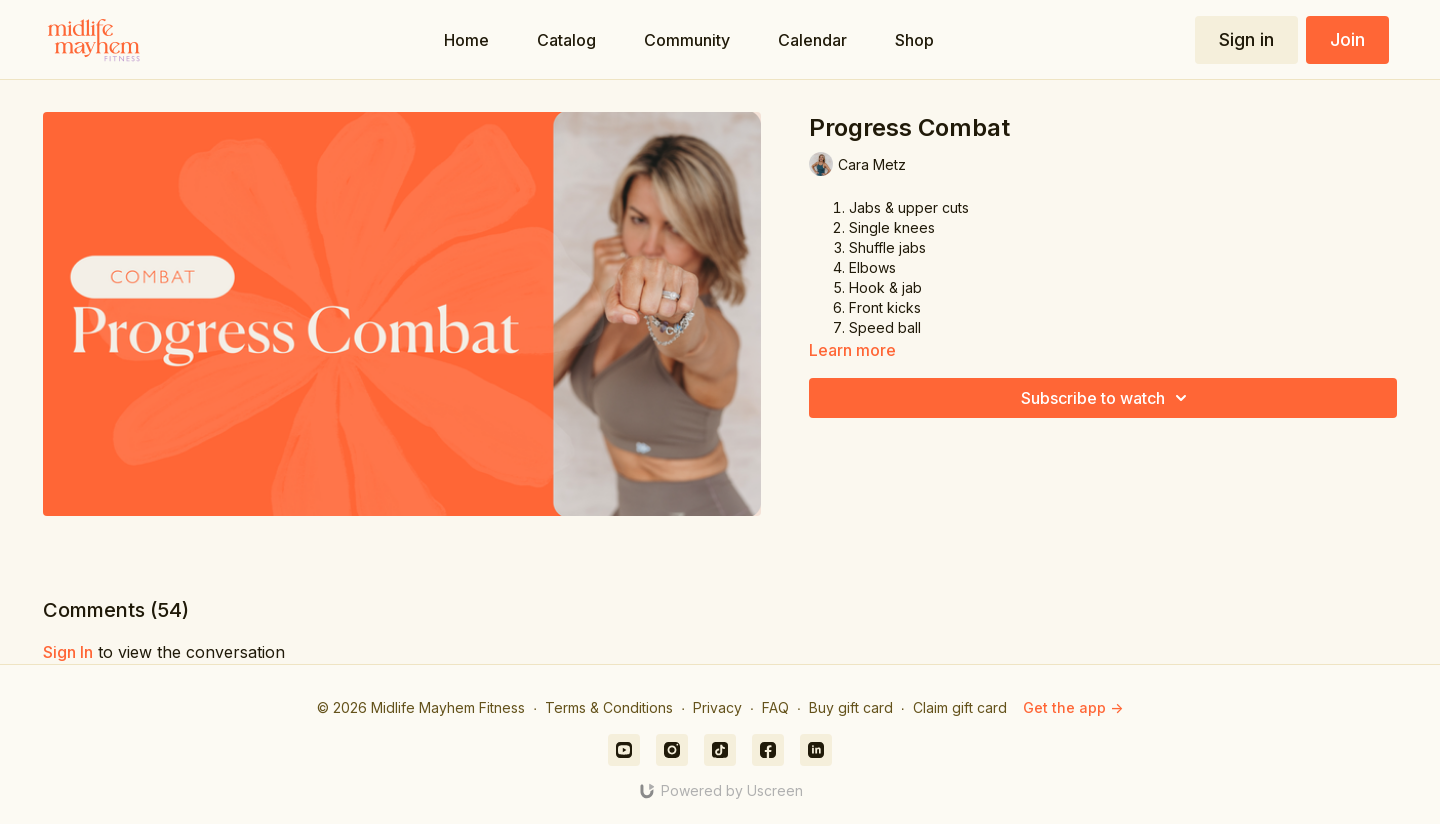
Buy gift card (851, 707)
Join (1347, 39)
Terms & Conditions (609, 707)
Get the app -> (1073, 707)
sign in (68, 652)
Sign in (1246, 39)
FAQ (775, 707)
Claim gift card (960, 707)
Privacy (717, 707)
